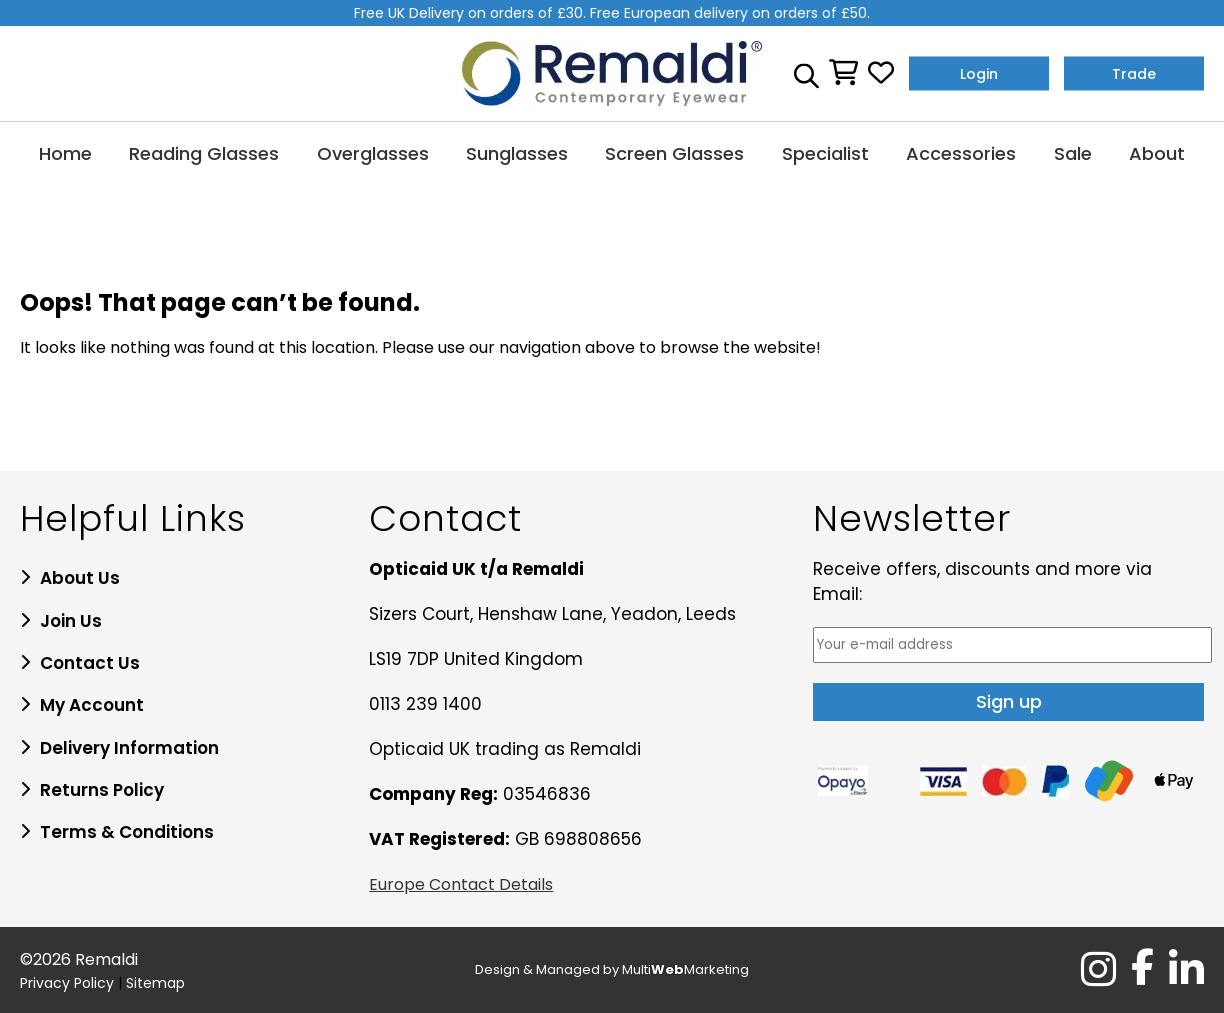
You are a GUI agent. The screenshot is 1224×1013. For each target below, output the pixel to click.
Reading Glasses (204, 153)
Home (65, 153)
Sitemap (155, 983)
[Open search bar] (806, 73)
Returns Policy (102, 790)
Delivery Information (129, 748)
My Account (92, 705)
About (1157, 153)
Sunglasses (517, 153)
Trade (1134, 73)
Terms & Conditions (127, 832)
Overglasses (373, 153)
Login (979, 73)
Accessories (961, 153)
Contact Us (90, 663)
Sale (1073, 153)
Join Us (71, 621)
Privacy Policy (67, 983)
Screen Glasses (674, 153)
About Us (80, 578)
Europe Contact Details (461, 884)
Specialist (825, 153)
